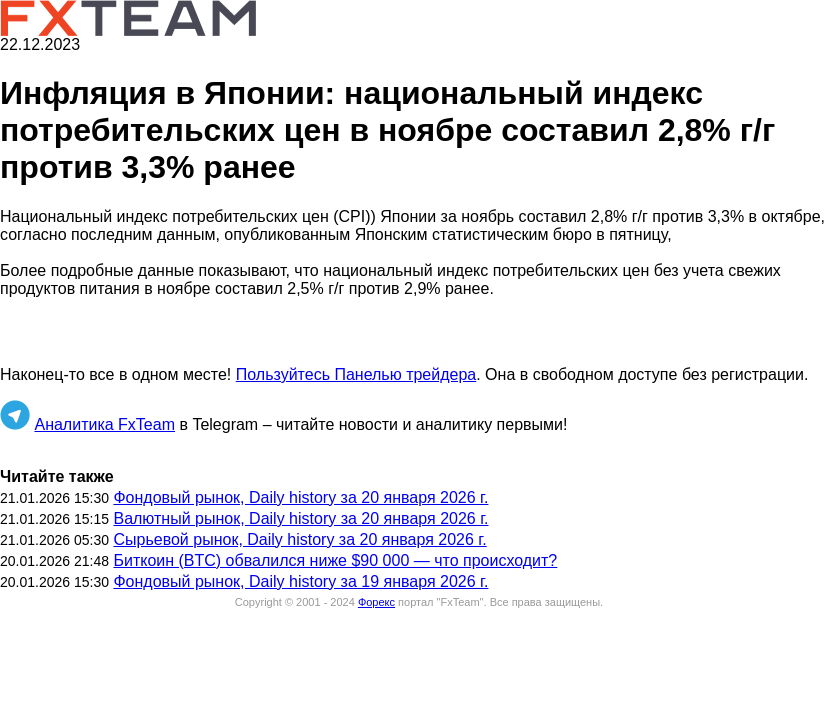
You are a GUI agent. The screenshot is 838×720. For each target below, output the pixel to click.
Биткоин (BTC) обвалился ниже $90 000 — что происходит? (335, 560)
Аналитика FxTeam (104, 424)
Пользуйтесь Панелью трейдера (356, 374)
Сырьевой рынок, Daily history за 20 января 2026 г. (299, 539)
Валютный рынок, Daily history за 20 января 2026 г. (300, 518)
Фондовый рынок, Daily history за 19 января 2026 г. (300, 581)
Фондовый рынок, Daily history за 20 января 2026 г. (300, 497)
